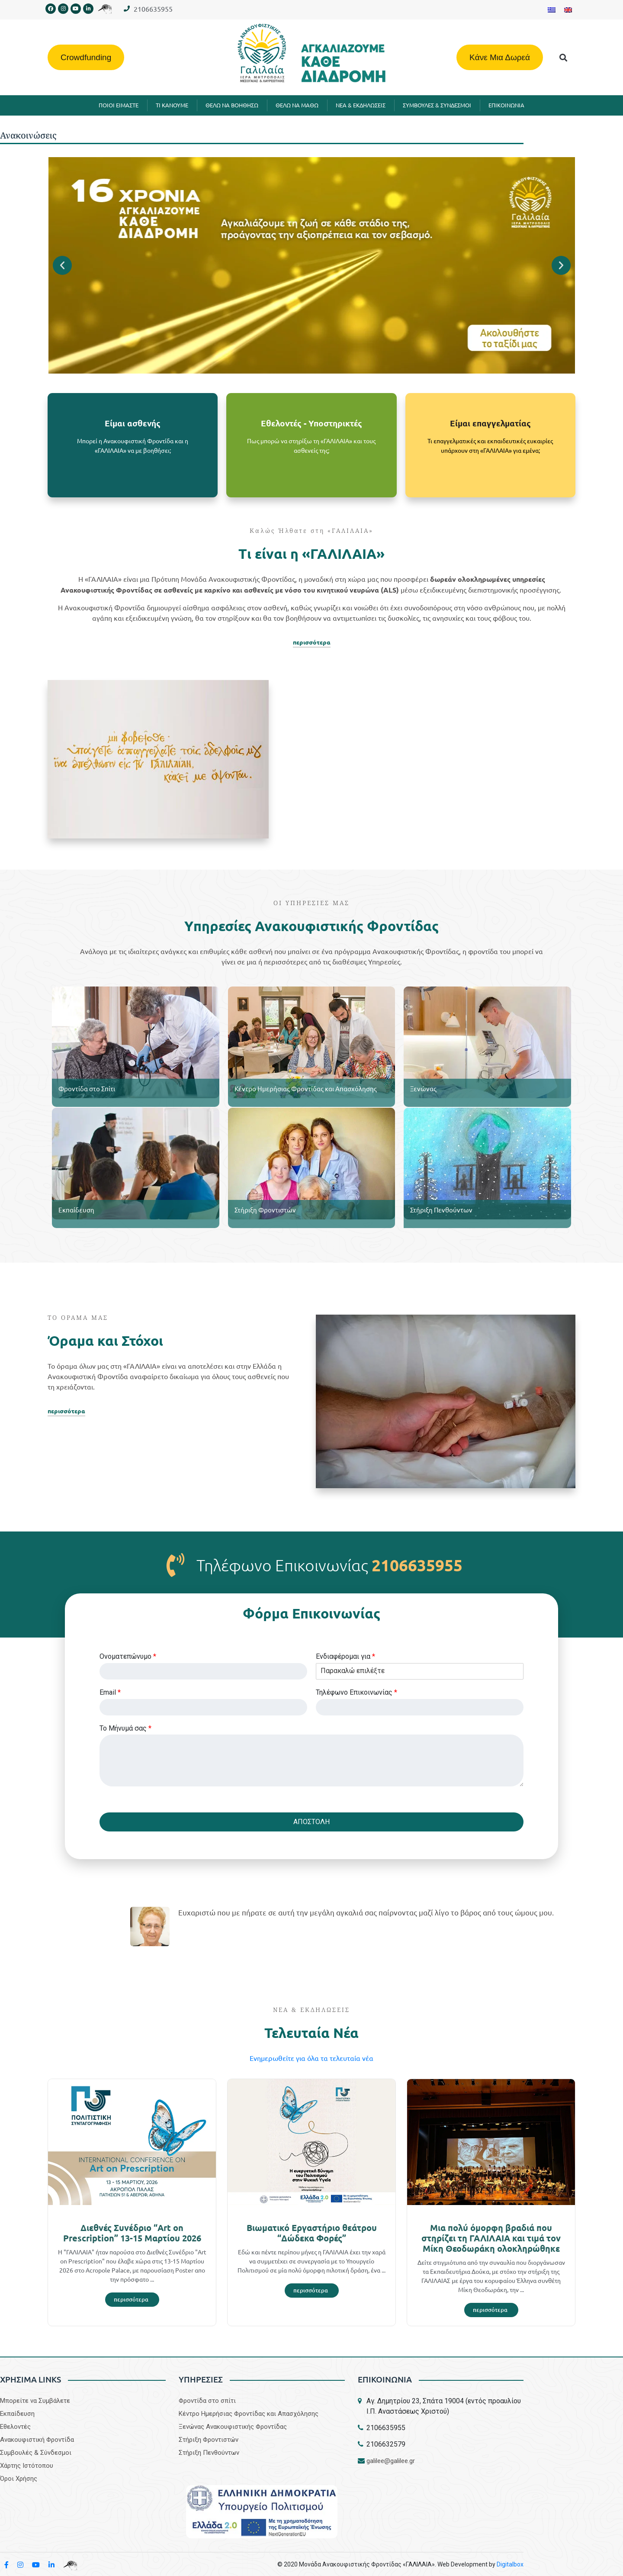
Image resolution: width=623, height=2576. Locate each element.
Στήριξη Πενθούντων (441, 1210)
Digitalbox (510, 2564)
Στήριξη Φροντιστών (265, 1210)
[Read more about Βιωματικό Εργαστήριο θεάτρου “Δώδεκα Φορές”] (312, 2290)
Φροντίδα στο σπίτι (207, 2401)
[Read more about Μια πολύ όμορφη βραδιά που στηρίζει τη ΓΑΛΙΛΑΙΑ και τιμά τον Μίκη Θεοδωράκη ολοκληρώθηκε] (491, 2310)
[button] (563, 57)
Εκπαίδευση (76, 1210)
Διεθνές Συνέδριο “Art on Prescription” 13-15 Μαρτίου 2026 (132, 2233)
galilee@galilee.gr (390, 2461)
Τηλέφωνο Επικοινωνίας (356, 1692)
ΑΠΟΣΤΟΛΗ (311, 1822)
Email (110, 1692)
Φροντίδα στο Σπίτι (86, 1088)
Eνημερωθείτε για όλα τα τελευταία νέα (311, 2058)
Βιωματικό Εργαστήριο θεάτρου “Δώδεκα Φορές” (312, 2233)
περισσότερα (312, 642)
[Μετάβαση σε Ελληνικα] (551, 10)
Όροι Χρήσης (18, 2479)
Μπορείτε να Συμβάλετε (35, 2401)
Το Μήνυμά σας (125, 1728)
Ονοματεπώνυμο (128, 1656)
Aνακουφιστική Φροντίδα (37, 2440)
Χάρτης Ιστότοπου (26, 2466)
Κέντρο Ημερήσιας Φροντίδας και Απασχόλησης (305, 1088)
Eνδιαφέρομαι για (345, 1656)
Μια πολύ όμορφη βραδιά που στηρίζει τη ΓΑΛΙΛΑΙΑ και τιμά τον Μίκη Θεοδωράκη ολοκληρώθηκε (491, 2238)
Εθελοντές (15, 2427)
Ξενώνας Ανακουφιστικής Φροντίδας (233, 2427)
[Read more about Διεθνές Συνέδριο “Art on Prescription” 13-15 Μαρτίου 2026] (132, 2299)
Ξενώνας (423, 1088)
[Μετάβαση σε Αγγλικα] (568, 10)
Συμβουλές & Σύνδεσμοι (35, 2453)
